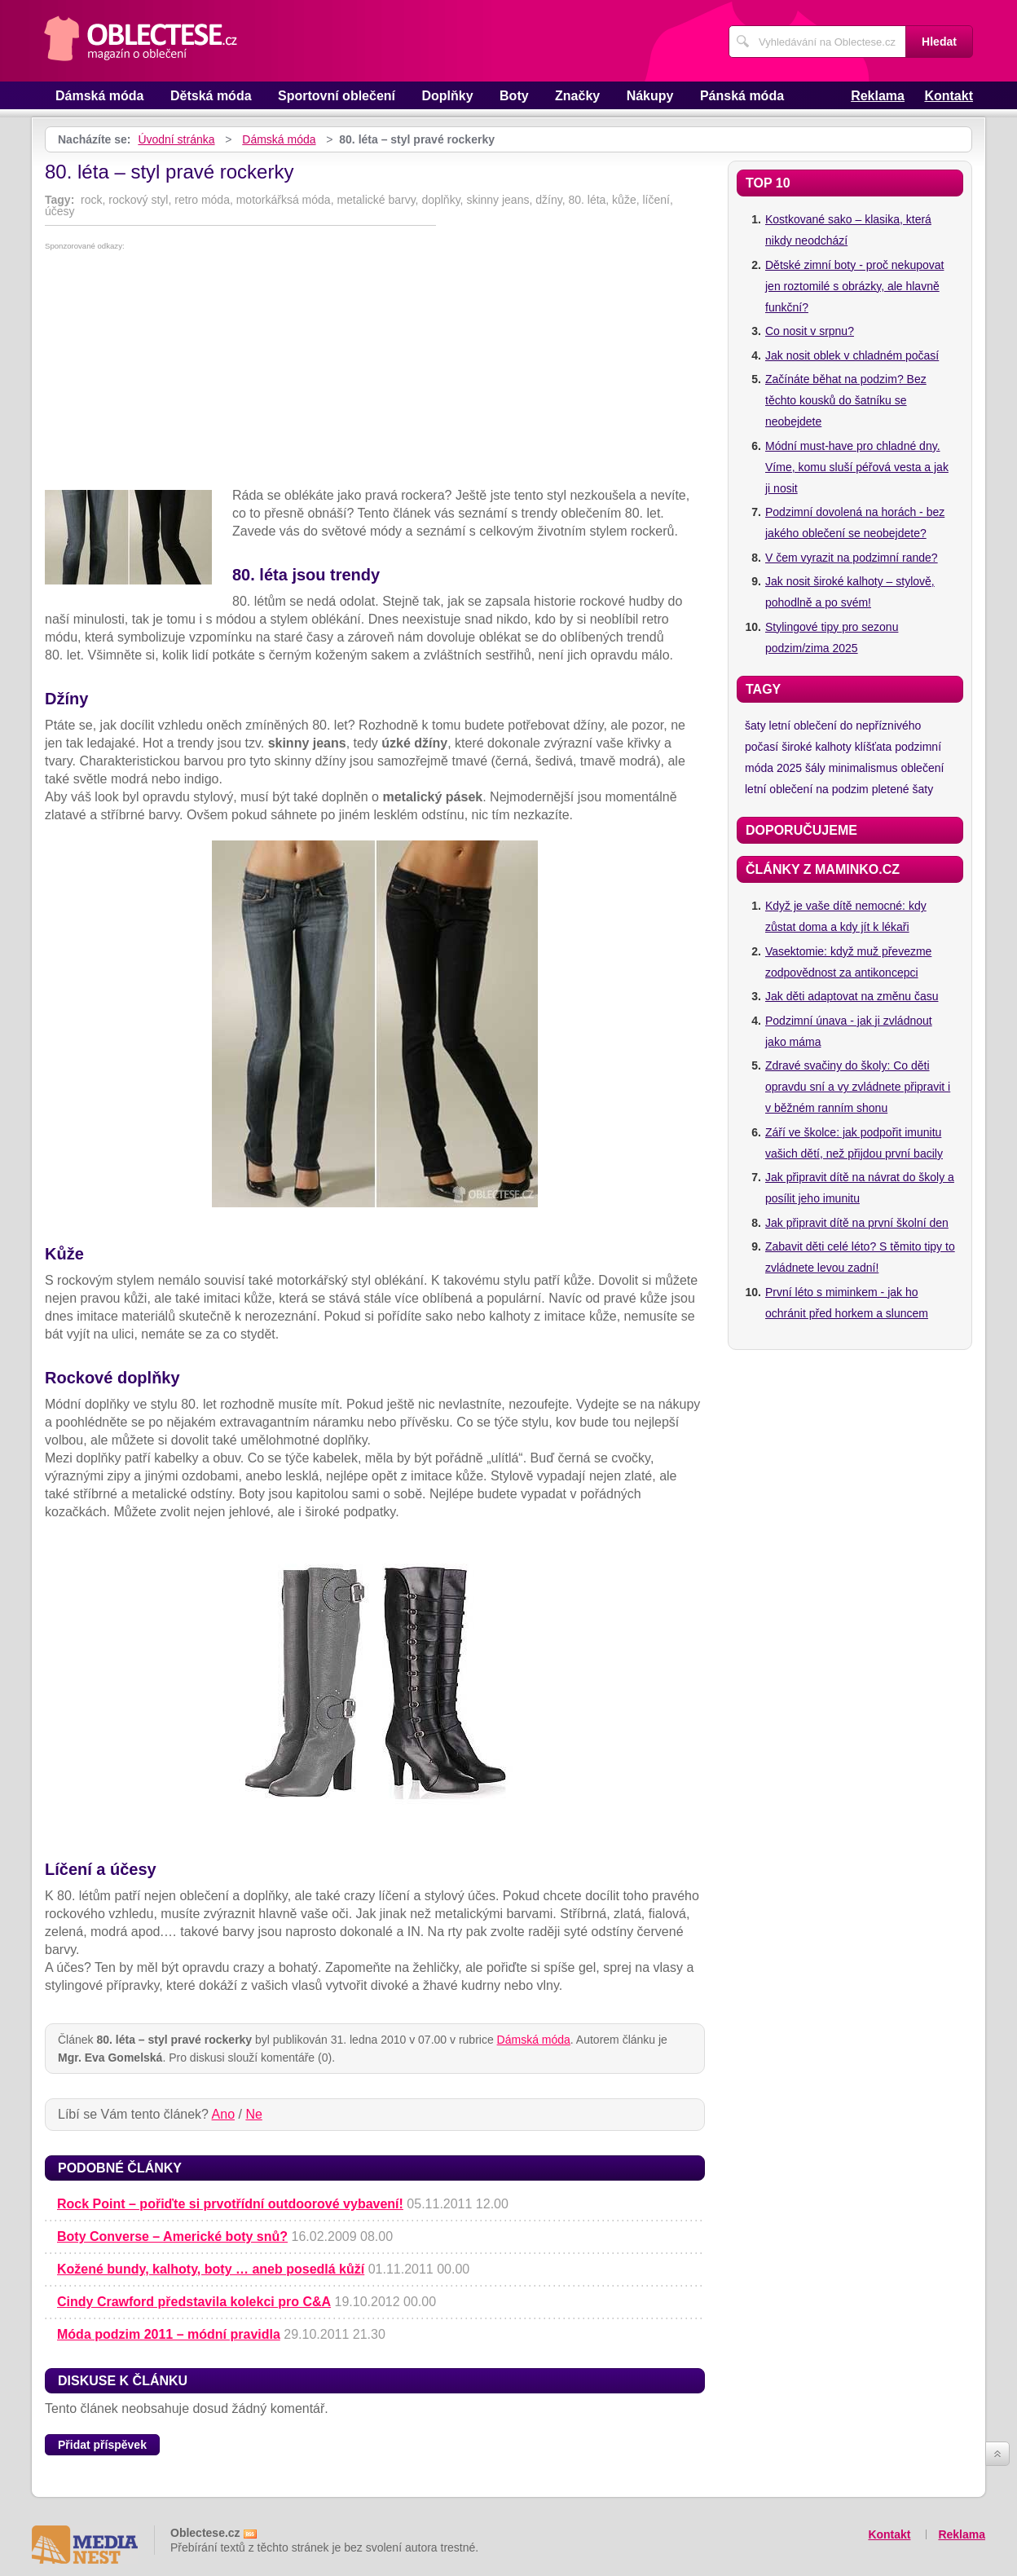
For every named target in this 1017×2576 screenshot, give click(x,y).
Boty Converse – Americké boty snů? (172, 2236)
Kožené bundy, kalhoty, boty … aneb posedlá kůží (210, 2269)
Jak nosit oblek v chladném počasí (852, 355)
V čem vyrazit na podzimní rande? (851, 557)
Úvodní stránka (176, 139)
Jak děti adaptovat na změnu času (851, 996)
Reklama (878, 96)
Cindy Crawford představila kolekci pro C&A (194, 2302)
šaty (755, 725)
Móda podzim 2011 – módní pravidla (168, 2334)
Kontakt (948, 96)
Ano (223, 2114)
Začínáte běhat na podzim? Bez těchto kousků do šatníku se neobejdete (846, 400)
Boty (514, 96)
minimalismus (863, 767)
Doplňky (447, 96)
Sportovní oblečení (336, 96)
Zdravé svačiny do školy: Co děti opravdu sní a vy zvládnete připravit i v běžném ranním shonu (857, 1086)
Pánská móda (742, 96)
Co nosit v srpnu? (809, 330)
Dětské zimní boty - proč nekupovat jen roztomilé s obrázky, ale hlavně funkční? (854, 286)
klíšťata (873, 746)
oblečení (922, 767)
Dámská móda (99, 96)
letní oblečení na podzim (807, 789)
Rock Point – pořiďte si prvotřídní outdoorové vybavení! (230, 2204)
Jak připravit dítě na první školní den (857, 1222)
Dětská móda (211, 96)
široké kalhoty (816, 746)
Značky (577, 96)
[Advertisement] (375, 372)
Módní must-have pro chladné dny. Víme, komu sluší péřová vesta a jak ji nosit (857, 467)
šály (815, 767)
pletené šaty (903, 789)
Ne (253, 2114)
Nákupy (650, 96)
